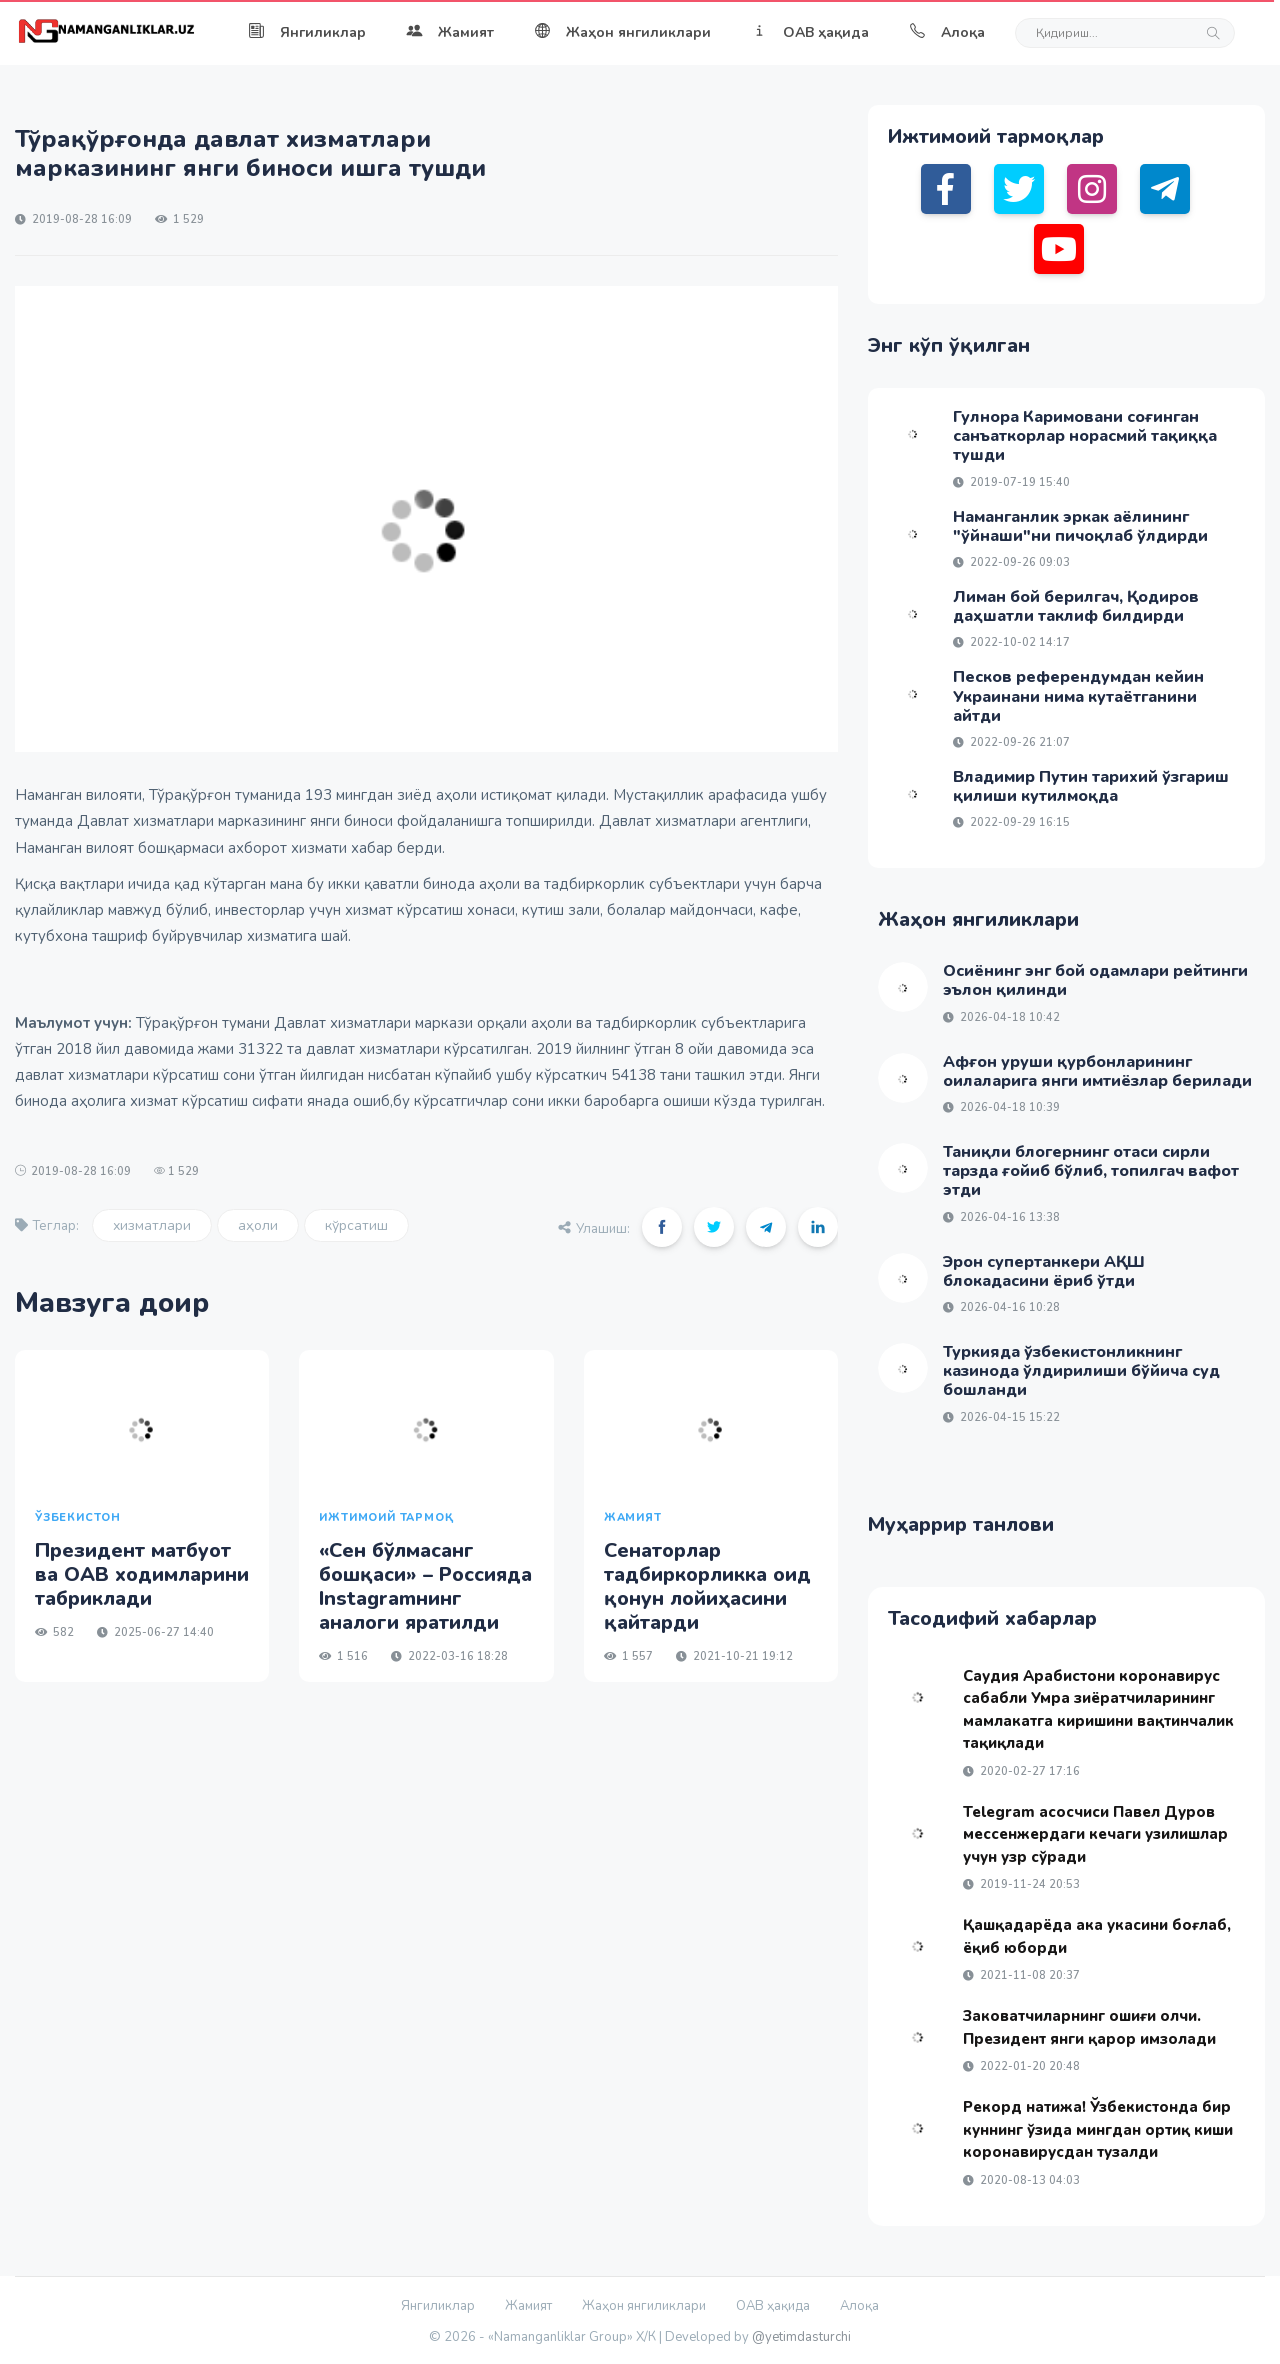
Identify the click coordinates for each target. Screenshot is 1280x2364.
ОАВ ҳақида (810, 32)
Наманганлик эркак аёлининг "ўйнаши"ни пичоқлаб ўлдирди (1080, 526)
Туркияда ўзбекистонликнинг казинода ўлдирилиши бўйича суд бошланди (1081, 1371)
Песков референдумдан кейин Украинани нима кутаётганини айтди (1078, 696)
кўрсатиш (356, 1225)
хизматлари (152, 1225)
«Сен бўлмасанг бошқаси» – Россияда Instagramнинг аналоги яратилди (425, 1586)
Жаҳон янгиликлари (622, 32)
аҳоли (258, 1225)
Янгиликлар (307, 32)
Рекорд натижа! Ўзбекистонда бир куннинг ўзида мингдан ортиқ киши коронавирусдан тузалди (1098, 2129)
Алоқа (947, 32)
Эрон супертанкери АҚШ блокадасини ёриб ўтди (1044, 1271)
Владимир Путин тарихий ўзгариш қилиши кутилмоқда (1091, 786)
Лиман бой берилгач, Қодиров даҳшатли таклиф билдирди (1076, 606)
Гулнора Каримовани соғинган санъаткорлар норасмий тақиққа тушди (1085, 436)
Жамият (450, 32)
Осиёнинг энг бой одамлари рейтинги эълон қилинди (1095, 980)
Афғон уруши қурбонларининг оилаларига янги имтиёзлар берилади (1097, 1071)
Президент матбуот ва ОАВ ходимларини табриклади (142, 1574)
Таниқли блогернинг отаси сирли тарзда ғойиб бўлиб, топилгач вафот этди (1091, 1171)
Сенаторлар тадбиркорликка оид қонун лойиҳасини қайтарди (707, 1586)
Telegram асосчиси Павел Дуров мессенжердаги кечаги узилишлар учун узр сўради (1095, 1834)
